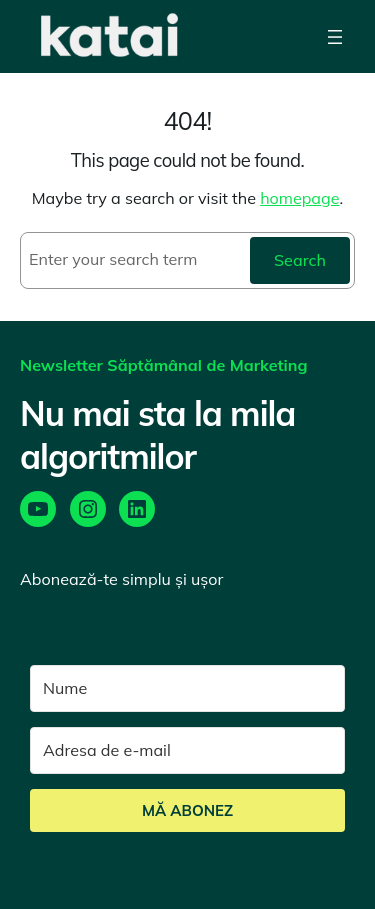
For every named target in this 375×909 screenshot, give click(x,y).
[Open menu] (335, 36)
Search (300, 260)
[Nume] (187, 688)
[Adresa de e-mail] (187, 750)
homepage (299, 198)
